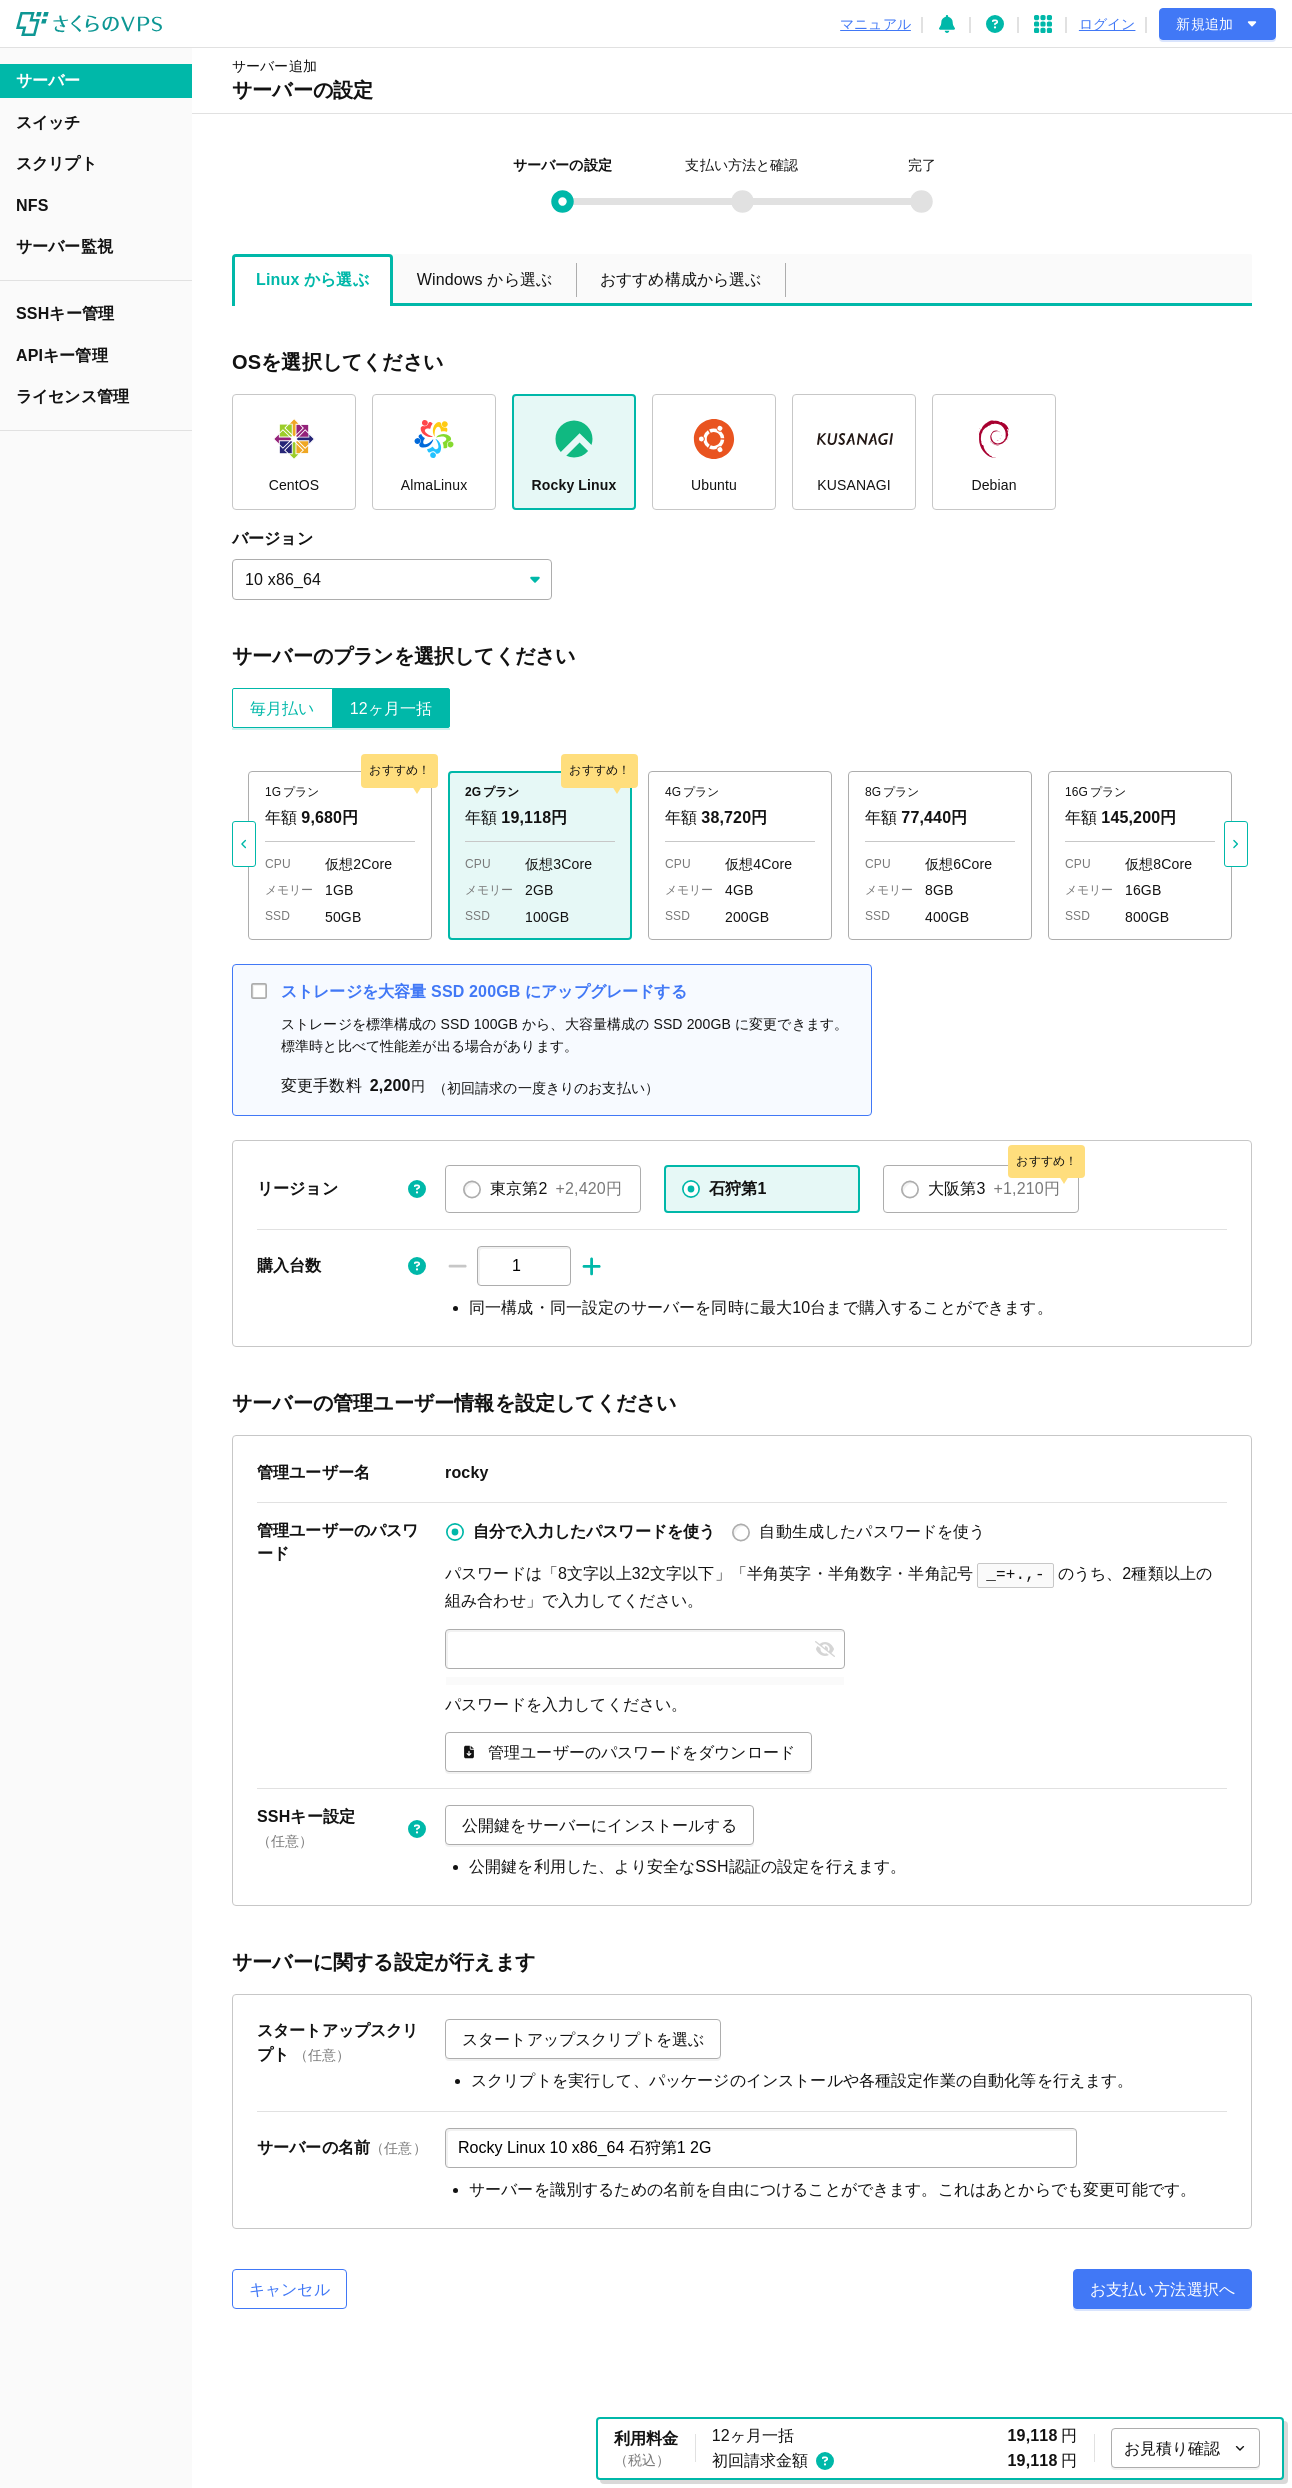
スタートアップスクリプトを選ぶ (583, 2037)
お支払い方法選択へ (1162, 2287)
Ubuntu (714, 449)
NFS (32, 205)
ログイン (1107, 24)
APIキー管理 (62, 355)
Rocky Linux (574, 449)
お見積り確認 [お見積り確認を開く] (1185, 2448)
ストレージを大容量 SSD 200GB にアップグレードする (484, 991)
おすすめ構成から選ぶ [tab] (681, 279)
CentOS (294, 449)
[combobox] (392, 579)
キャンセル (289, 2287)
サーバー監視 (64, 246)
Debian (993, 449)
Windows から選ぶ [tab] (484, 279)
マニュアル (875, 24)
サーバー (48, 80)
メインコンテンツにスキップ (15, 23)
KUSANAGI (854, 449)
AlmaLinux (434, 449)
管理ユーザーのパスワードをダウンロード (628, 1750)
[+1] (591, 1266)
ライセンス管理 (72, 396)
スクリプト (56, 163)
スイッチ (48, 122)
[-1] (457, 1266)
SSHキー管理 (65, 313)
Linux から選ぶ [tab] (312, 279)
